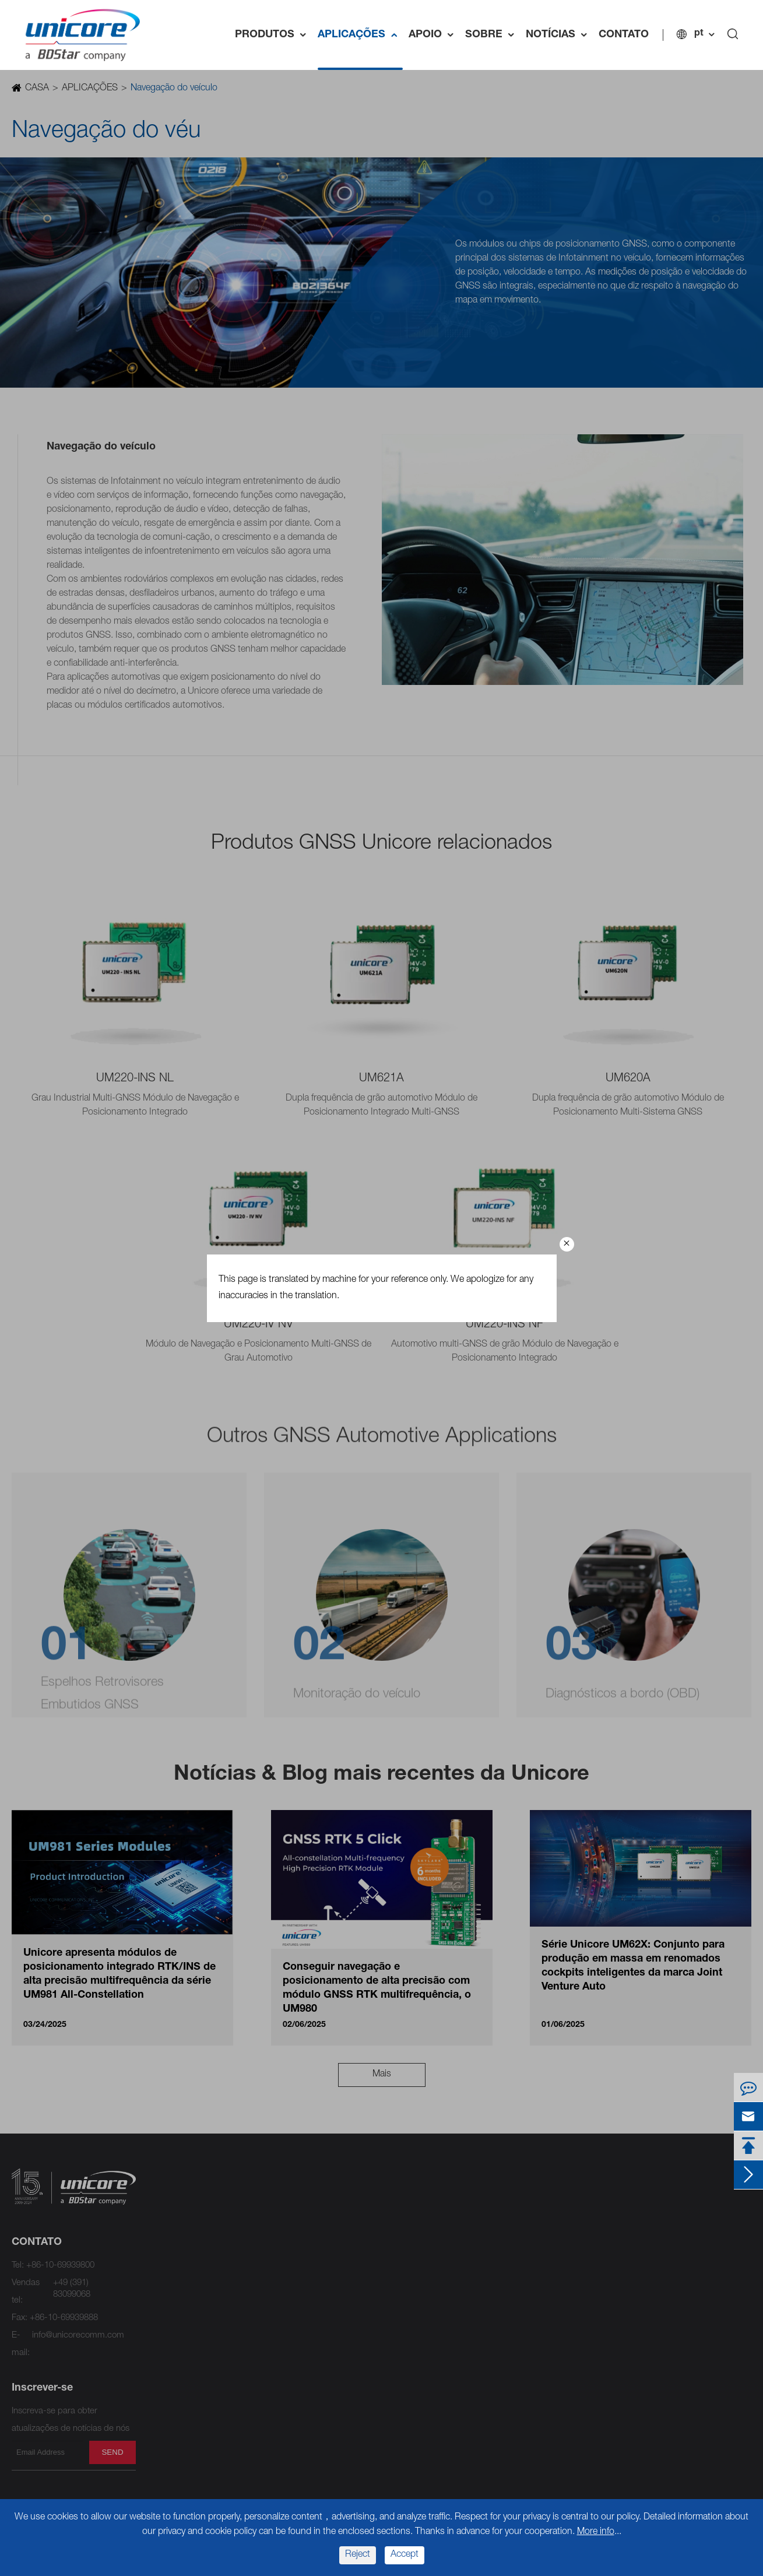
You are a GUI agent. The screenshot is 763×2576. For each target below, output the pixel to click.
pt (699, 33)
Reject (357, 2555)
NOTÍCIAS (559, 35)
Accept (405, 2555)
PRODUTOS (273, 35)
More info (595, 2532)
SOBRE (492, 35)
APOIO (434, 35)
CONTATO (624, 35)
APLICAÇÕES (360, 35)
